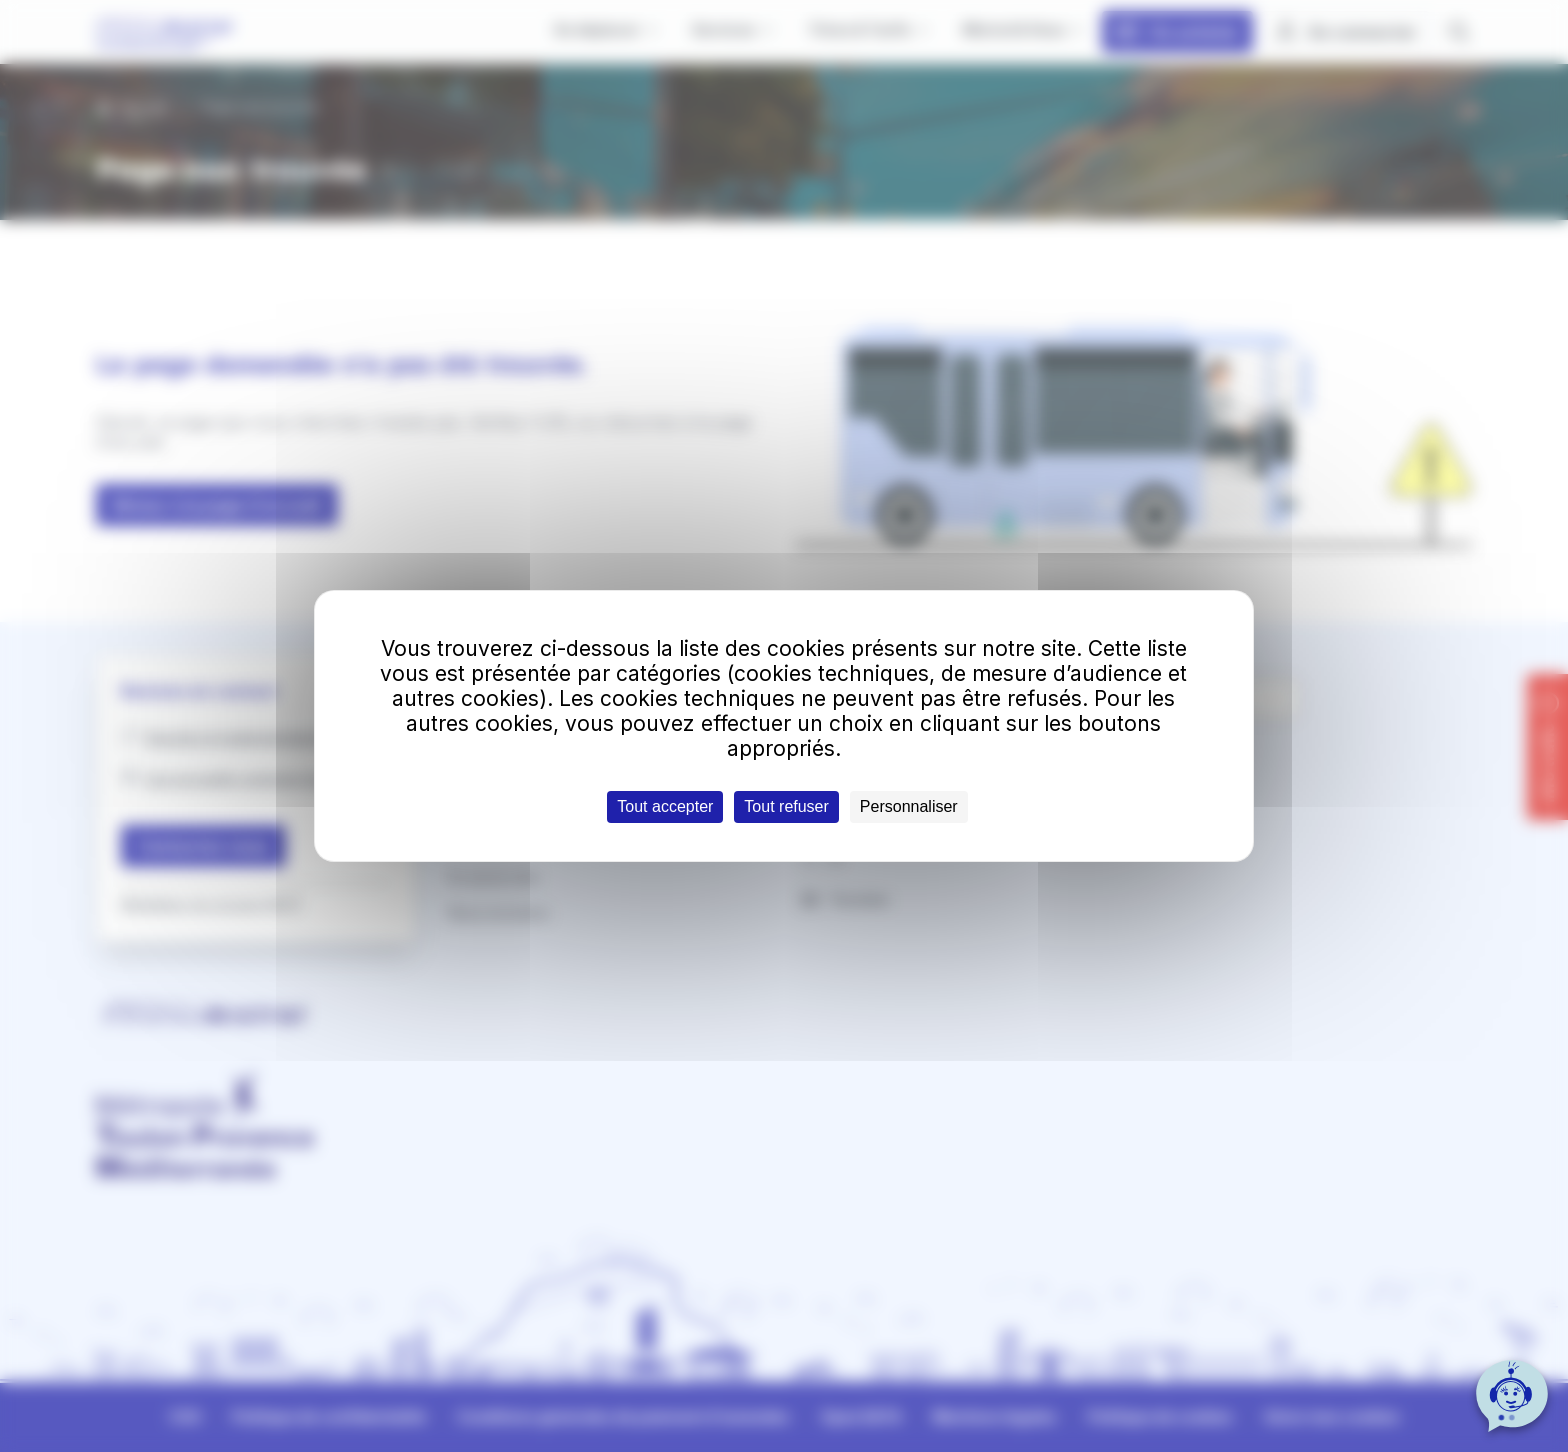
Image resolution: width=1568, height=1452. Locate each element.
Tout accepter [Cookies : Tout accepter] (665, 806)
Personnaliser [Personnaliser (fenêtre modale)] (909, 806)
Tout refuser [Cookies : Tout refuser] (786, 806)
